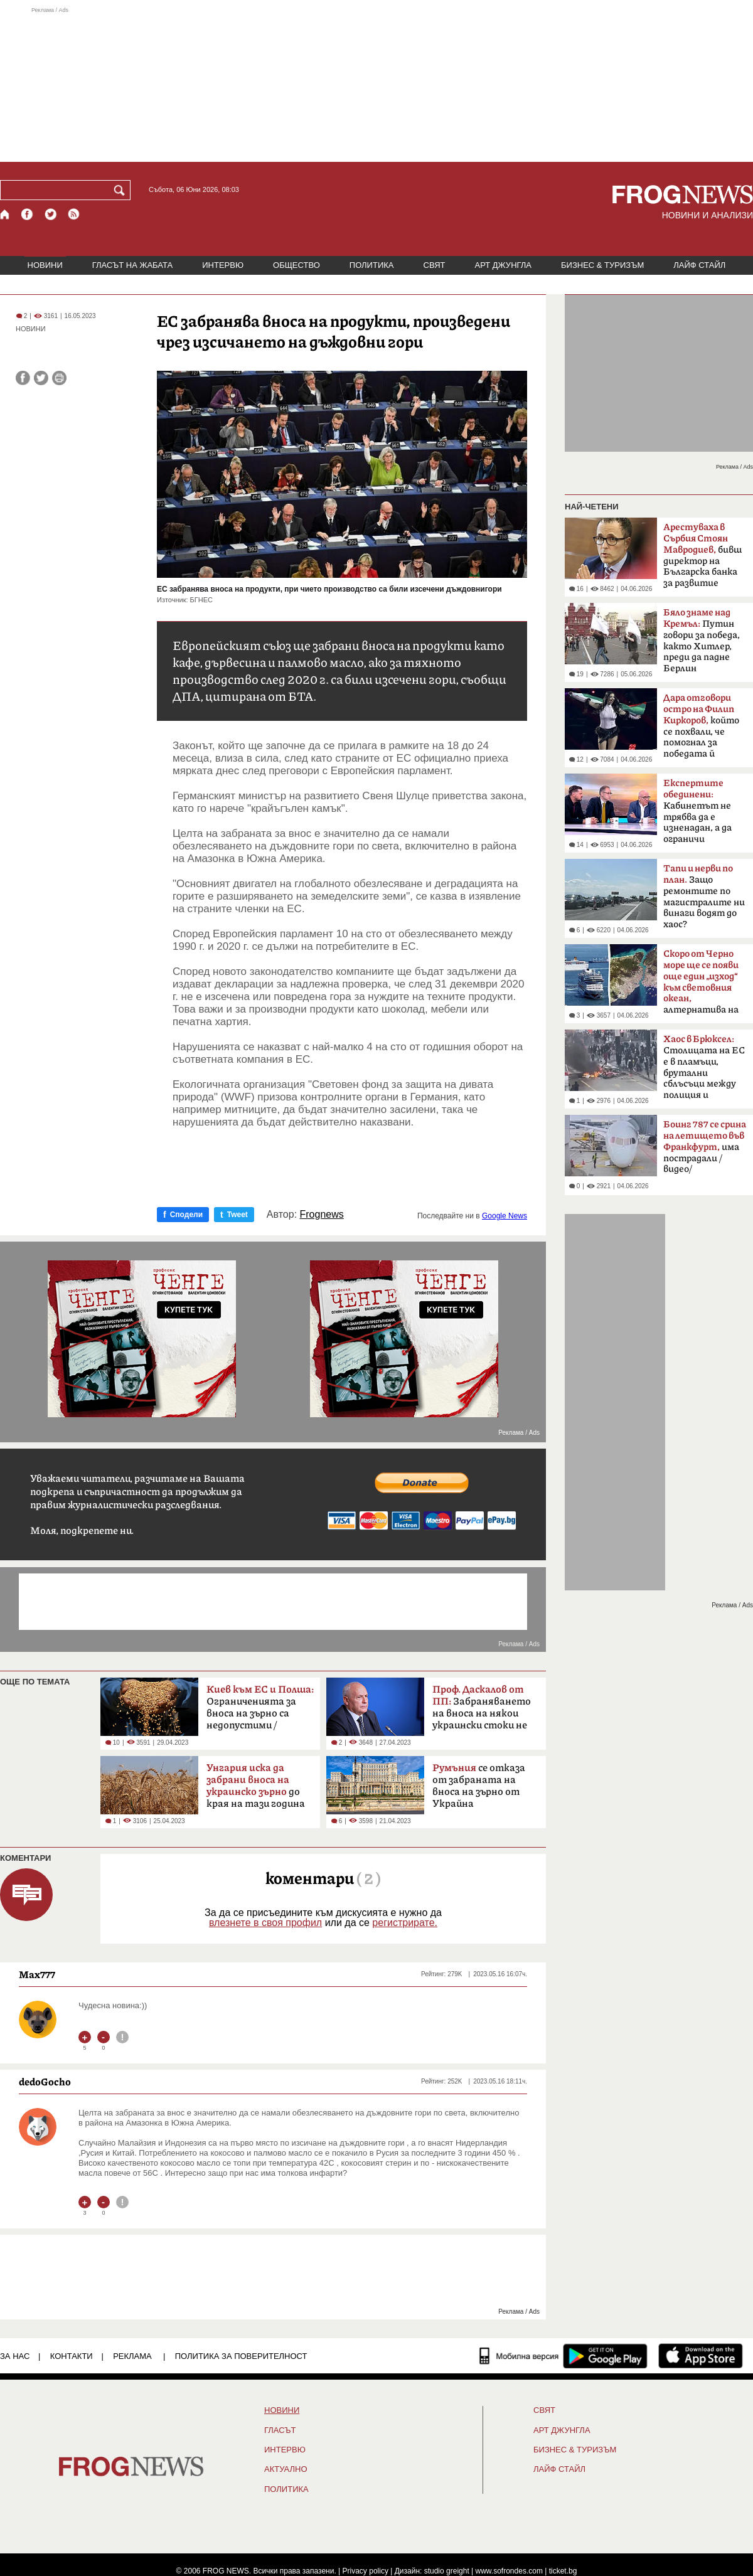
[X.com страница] (51, 214)
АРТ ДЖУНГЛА (502, 265)
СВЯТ (435, 265)
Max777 (37, 1974)
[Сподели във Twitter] (41, 378)
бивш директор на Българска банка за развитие (702, 555)
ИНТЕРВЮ (222, 265)
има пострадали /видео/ (704, 1147)
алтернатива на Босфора (701, 985)
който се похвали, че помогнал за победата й (701, 726)
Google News (504, 1215)
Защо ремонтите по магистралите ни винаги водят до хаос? (704, 896)
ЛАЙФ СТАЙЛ (699, 265)
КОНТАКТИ (71, 2356)
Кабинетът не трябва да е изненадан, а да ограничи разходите (697, 815)
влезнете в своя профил (265, 1922)
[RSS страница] (74, 214)
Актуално (285, 2469)
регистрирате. (404, 1922)
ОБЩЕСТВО (296, 265)
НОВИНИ (45, 265)
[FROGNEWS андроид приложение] (605, 2355)
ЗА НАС (14, 2356)
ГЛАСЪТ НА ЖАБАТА (132, 265)
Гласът (280, 2430)
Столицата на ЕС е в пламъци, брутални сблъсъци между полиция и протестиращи (704, 1071)
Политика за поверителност (241, 2356)
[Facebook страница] (27, 214)
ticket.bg (563, 2571)
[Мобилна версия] (519, 2355)
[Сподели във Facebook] (23, 378)
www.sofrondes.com (509, 2571)
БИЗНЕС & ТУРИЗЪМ (602, 265)
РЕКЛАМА (132, 2356)
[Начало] (5, 214)
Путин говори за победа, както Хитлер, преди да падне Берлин (701, 640)
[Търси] (122, 190)
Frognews (322, 1215)
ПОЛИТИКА (372, 265)
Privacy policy (365, 2571)
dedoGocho (45, 2082)
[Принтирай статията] (59, 378)
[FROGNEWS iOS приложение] (701, 2355)
